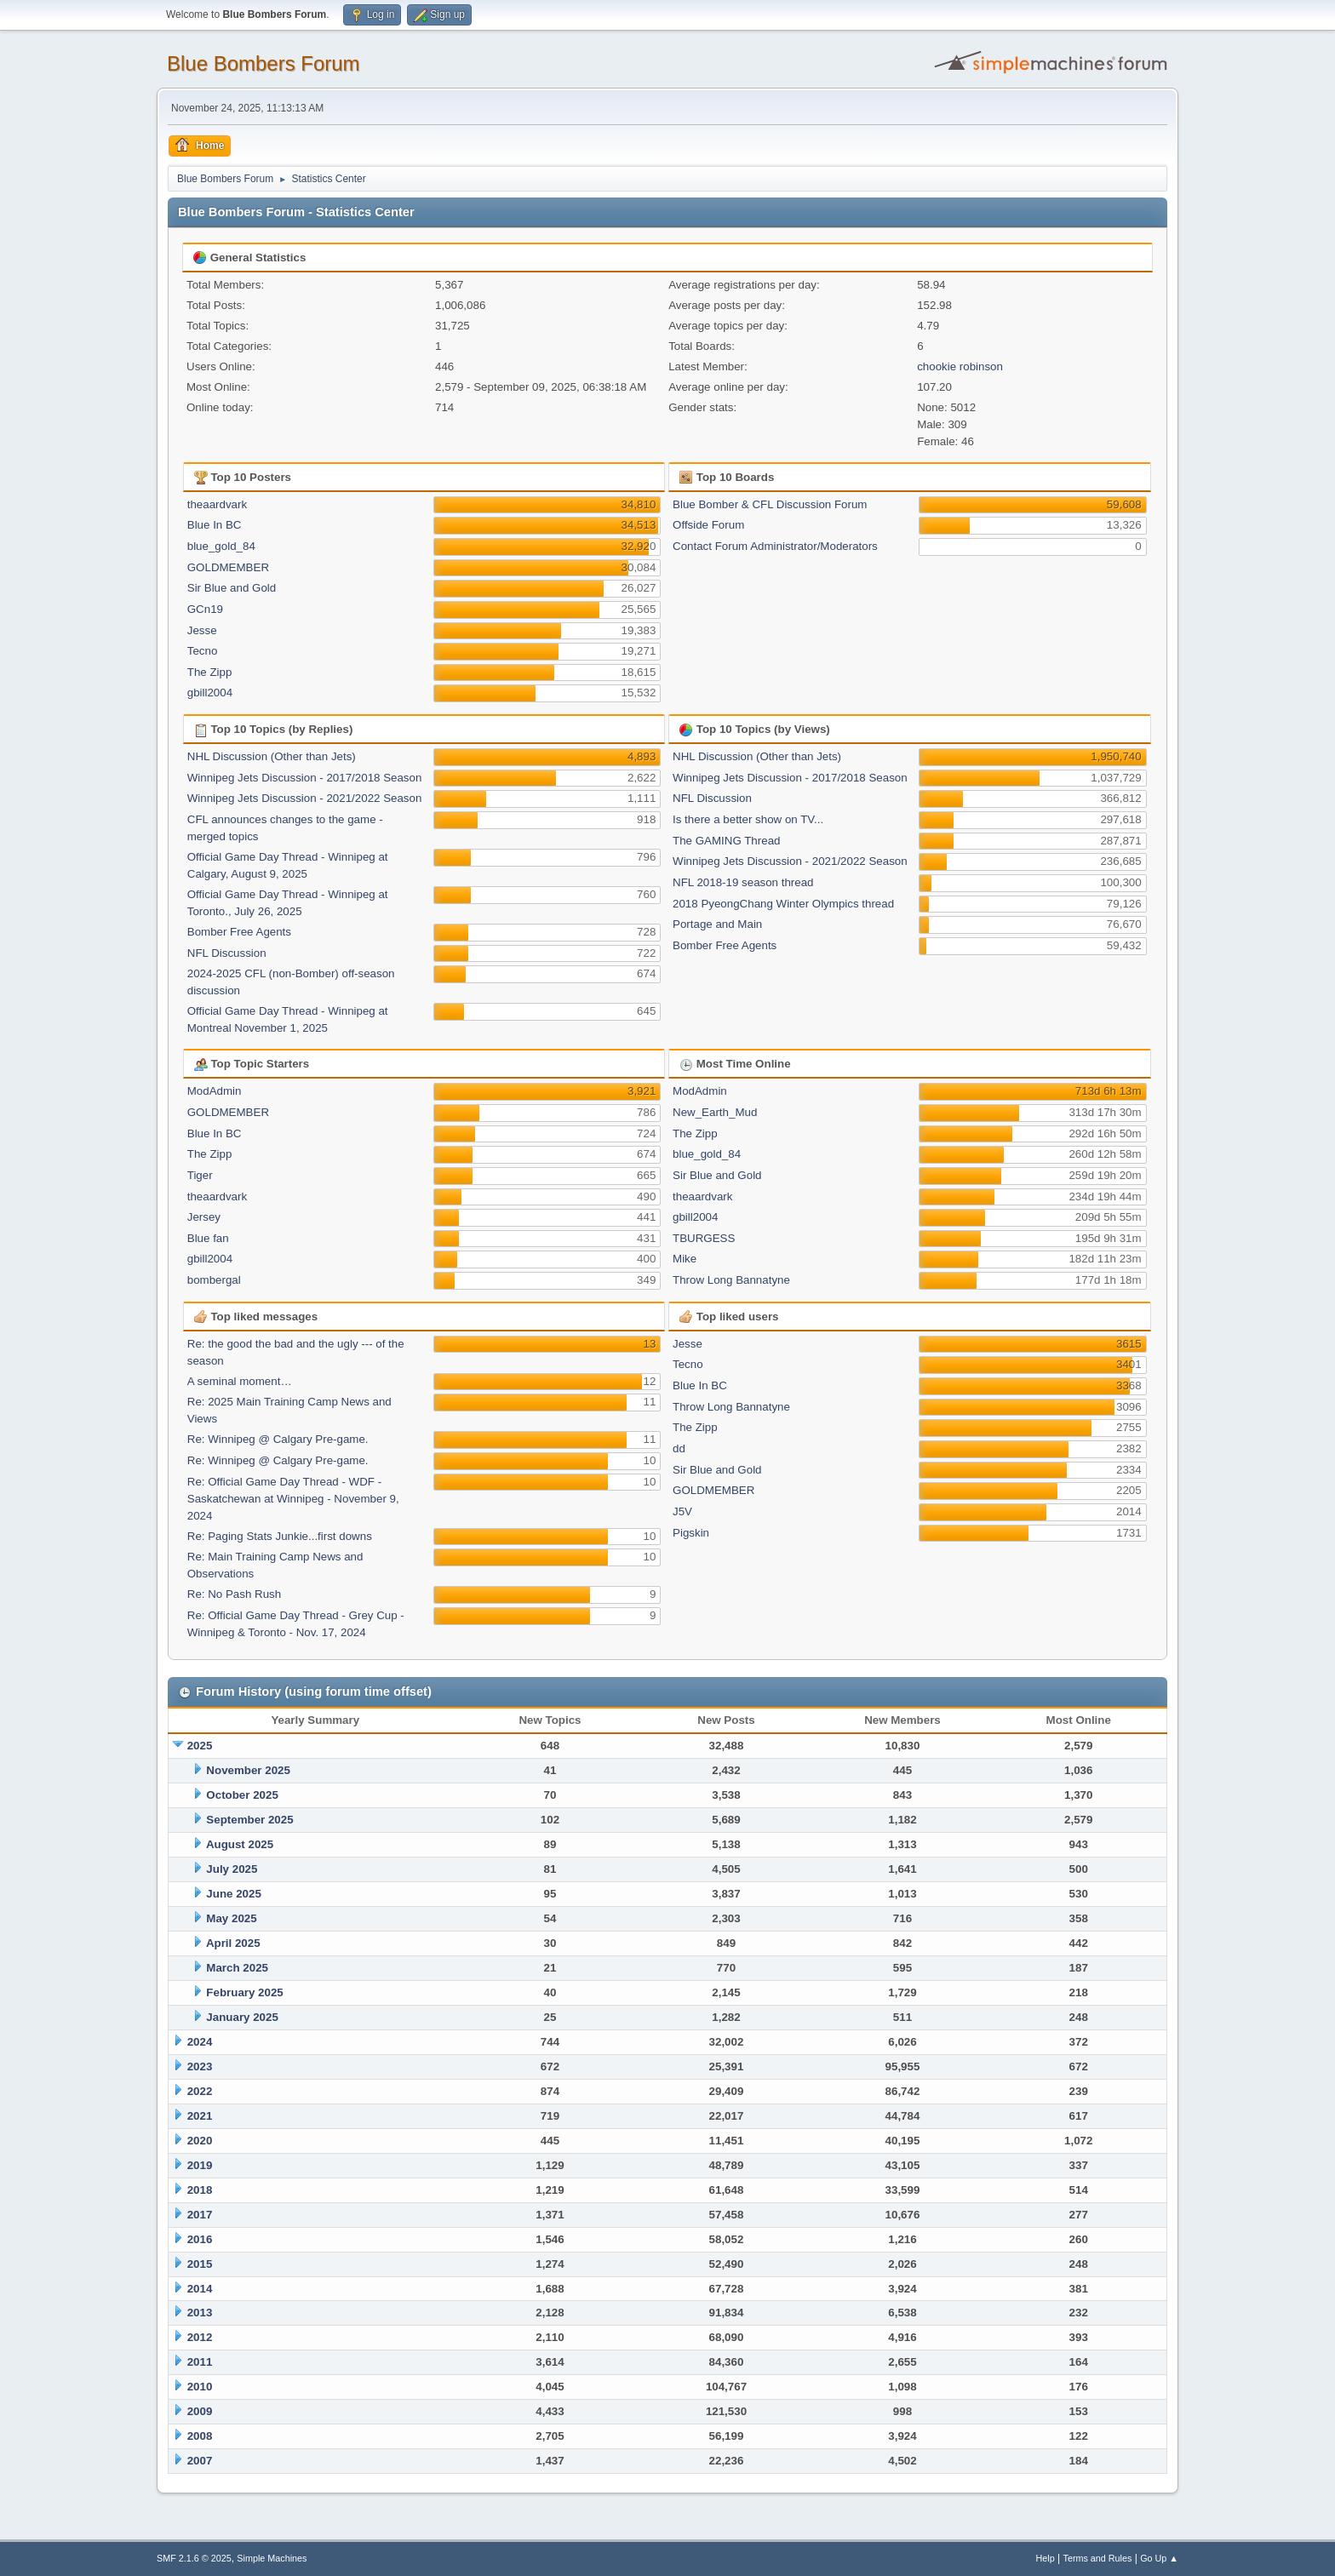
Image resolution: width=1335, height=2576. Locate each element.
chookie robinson (960, 366)
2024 (200, 2041)
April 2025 (233, 1943)
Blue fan (208, 1238)
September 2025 (249, 1819)
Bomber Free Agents (239, 931)
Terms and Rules (1097, 2558)
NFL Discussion (226, 953)
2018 (200, 2190)
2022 (200, 2091)
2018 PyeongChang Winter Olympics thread (783, 903)
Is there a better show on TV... (748, 819)
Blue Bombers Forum (263, 63)
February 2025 (244, 1992)
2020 (200, 2140)
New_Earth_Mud (715, 1112)
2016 (200, 2239)
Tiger (200, 1175)
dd (679, 1448)
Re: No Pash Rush (234, 1594)
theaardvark (217, 504)
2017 (200, 2214)
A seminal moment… (239, 1381)
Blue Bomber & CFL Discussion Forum (770, 504)
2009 (200, 2411)
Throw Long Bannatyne (731, 1280)
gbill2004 (209, 692)
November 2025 (248, 1770)
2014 (200, 2288)
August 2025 (239, 1844)
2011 (200, 2362)
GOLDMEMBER (228, 567)
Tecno (202, 650)
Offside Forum (708, 524)
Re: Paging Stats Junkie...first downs (279, 1536)
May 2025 (231, 1918)
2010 (200, 2386)
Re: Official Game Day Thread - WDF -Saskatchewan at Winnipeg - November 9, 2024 (293, 1498)
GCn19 (205, 609)
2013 (200, 2312)
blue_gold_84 (221, 546)
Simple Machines (272, 2558)
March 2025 (237, 1967)
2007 (200, 2460)
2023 (200, 2066)
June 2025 (233, 1893)
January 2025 (242, 2017)
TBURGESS (704, 1238)
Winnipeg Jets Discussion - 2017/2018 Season (304, 777)
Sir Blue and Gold (231, 587)
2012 (200, 2337)
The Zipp (209, 672)
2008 (200, 2436)
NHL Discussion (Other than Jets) (271, 756)
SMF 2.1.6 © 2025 (194, 2558)
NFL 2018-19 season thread (743, 882)
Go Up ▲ (1159, 2558)
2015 (200, 2264)
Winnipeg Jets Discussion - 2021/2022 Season (304, 798)
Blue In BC (214, 524)
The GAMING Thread (726, 840)
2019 (200, 2165)
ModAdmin (214, 1091)
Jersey (204, 1217)
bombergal (214, 1280)
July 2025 (231, 1869)
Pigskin (691, 1532)
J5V (682, 1511)
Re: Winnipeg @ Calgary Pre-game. (278, 1439)
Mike (684, 1258)
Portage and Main (717, 924)
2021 (200, 2115)
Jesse (202, 630)
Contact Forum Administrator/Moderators (775, 546)
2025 (200, 1745)
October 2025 (242, 1795)
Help (1045, 2558)
